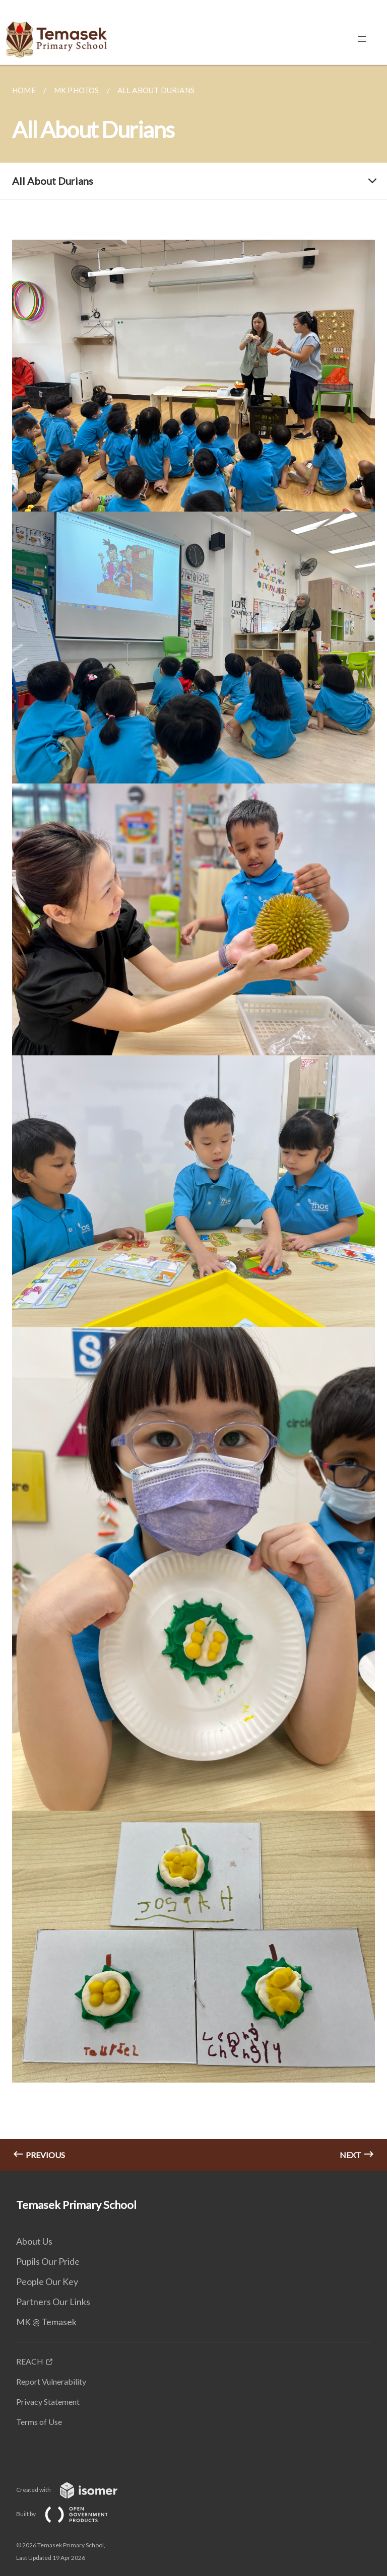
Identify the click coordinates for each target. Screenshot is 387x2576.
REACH (29, 2361)
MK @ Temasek (46, 2321)
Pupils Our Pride (48, 2261)
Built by (70, 2514)
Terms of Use (39, 2421)
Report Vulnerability (51, 2381)
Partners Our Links (53, 2301)
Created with (75, 2489)
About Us (34, 2241)
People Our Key (47, 2281)
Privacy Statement (48, 2401)
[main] (193, 1118)
